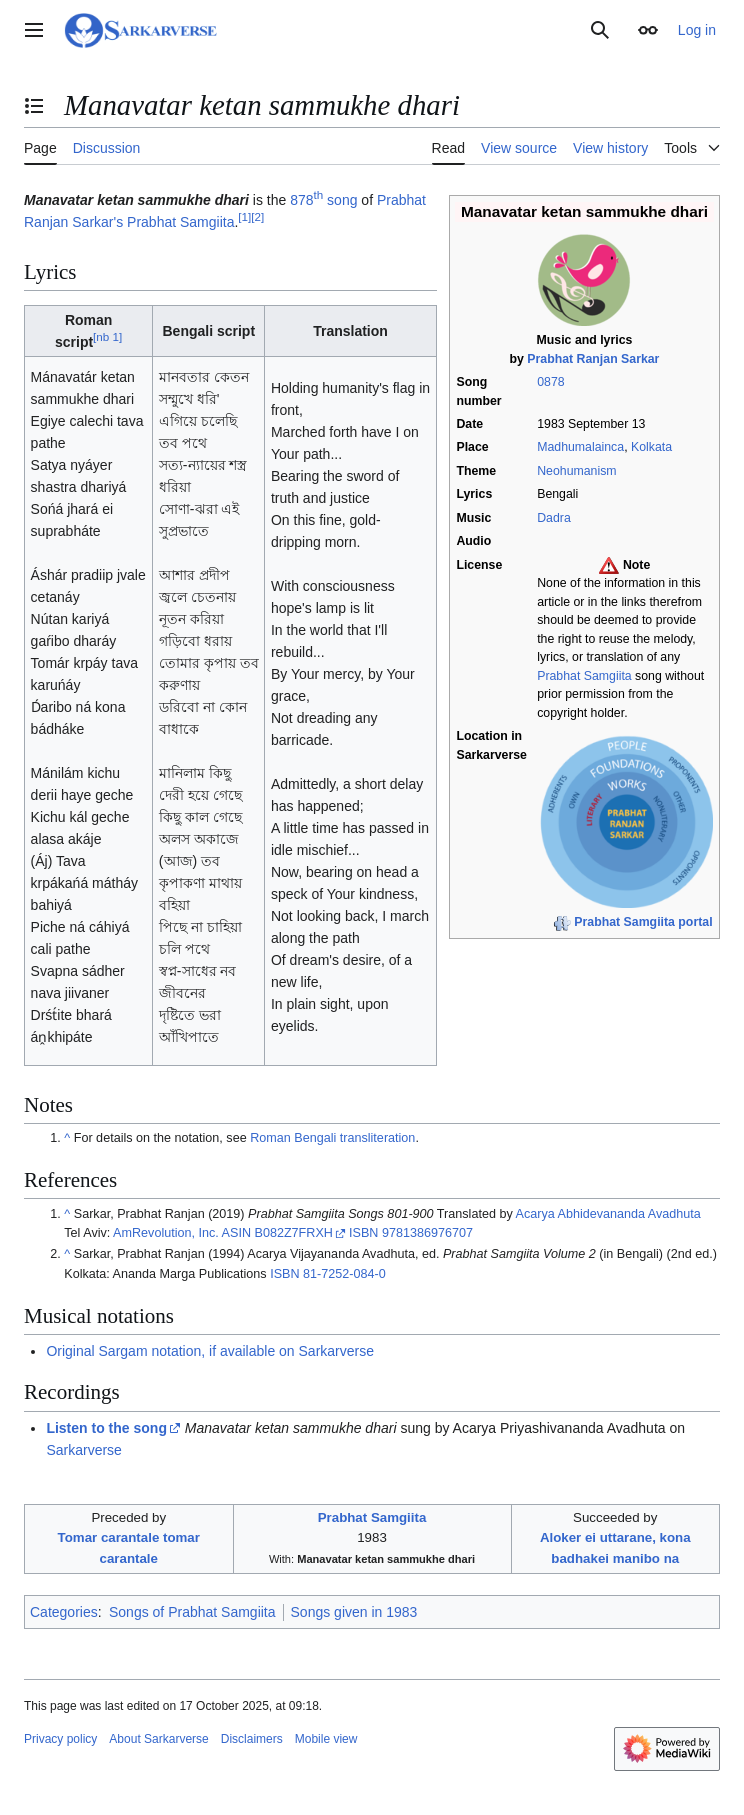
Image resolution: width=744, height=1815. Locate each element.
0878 (550, 382)
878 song (323, 200)
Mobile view (326, 1739)
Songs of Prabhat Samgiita (192, 1612)
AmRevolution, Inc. (166, 1233)
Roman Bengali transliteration (332, 1138)
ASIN (236, 1233)
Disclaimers (252, 1739)
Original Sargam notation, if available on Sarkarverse (210, 1351)
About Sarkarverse (158, 1739)
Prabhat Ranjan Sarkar (593, 359)
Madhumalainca (580, 447)
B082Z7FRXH (294, 1233)
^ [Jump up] (67, 1138)
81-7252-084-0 (344, 1274)
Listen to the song (106, 1428)
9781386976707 (427, 1233)
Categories (64, 1612)
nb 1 (107, 336)
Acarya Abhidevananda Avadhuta (608, 1214)
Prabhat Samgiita (584, 676)
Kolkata (651, 447)
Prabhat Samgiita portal (643, 922)
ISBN (363, 1233)
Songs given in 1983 (354, 1612)
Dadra (554, 518)
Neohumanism (576, 471)
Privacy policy (60, 1739)
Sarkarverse (83, 1450)
